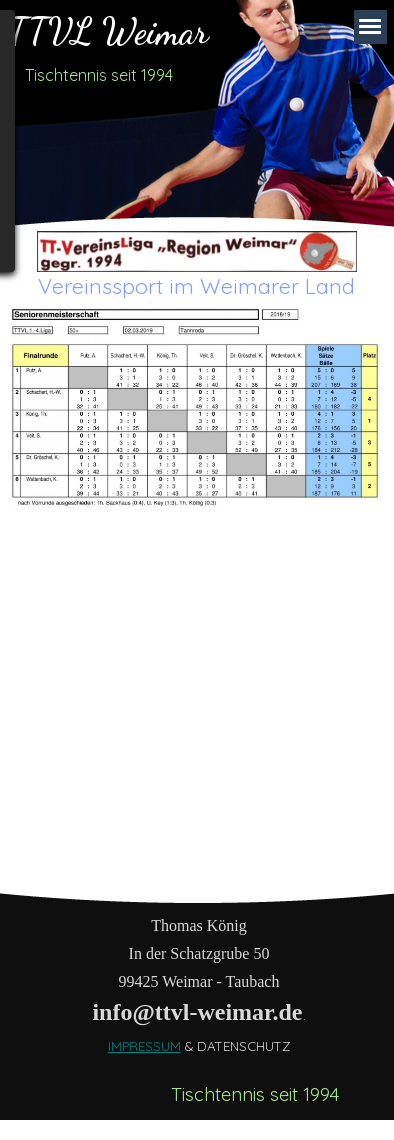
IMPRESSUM (144, 1046)
